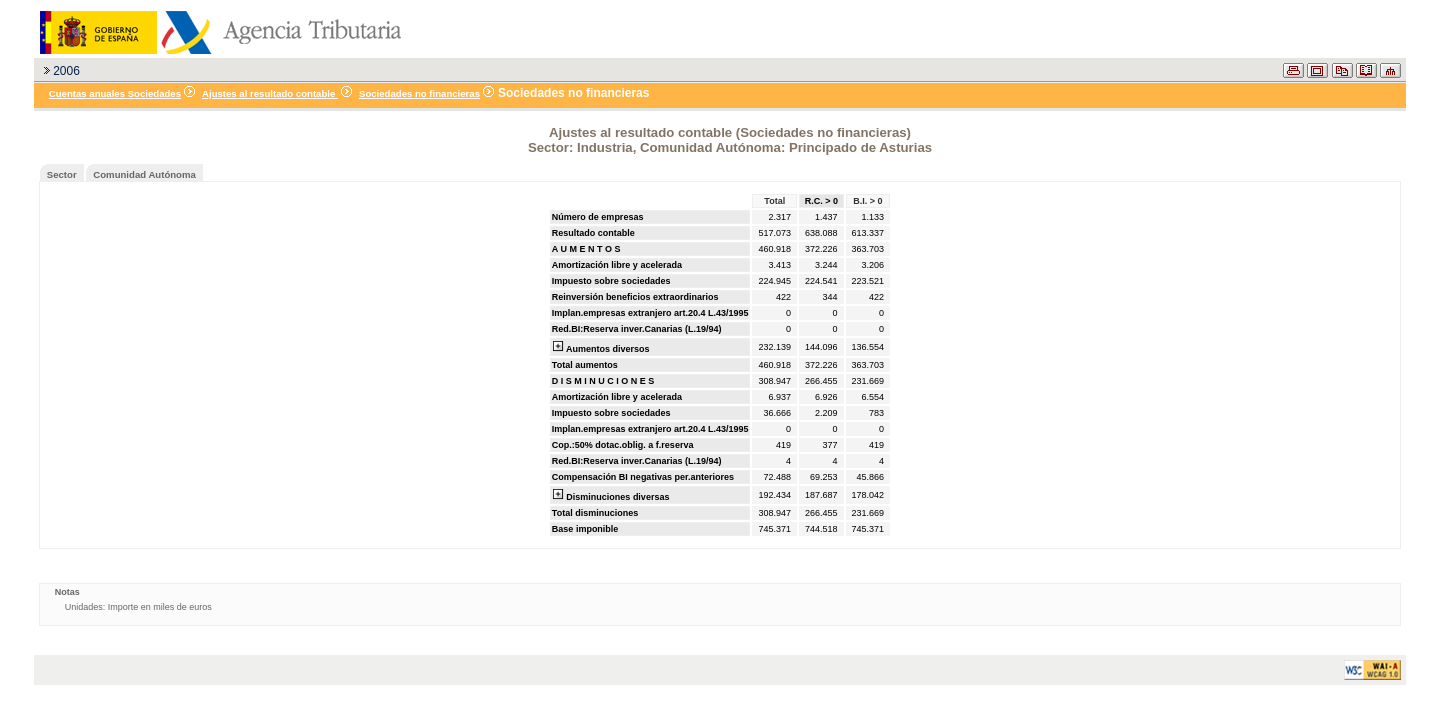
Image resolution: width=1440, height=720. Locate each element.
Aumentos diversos (601, 347)
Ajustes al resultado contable (270, 93)
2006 (66, 71)
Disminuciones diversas (611, 495)
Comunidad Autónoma (144, 174)
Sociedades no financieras (419, 93)
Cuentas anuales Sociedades (115, 93)
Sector (62, 174)
